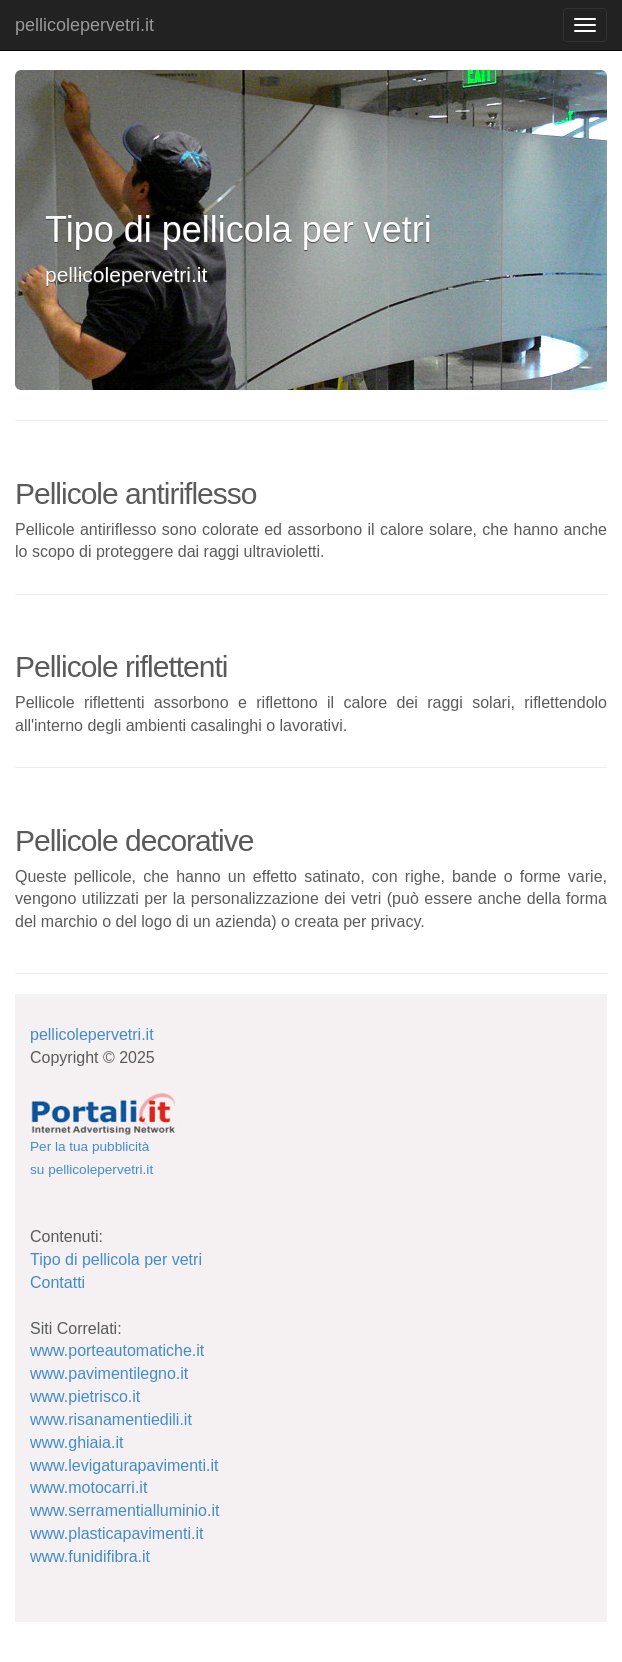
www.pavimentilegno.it (109, 1373)
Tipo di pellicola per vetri (116, 1259)
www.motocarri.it (88, 1487)
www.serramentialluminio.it (124, 1510)
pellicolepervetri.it (84, 25)
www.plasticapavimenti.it (116, 1533)
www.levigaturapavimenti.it (124, 1465)
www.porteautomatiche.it (117, 1350)
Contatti (57, 1282)
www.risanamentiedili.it (111, 1419)
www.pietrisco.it (85, 1396)
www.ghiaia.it (76, 1442)
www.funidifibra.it (90, 1556)
